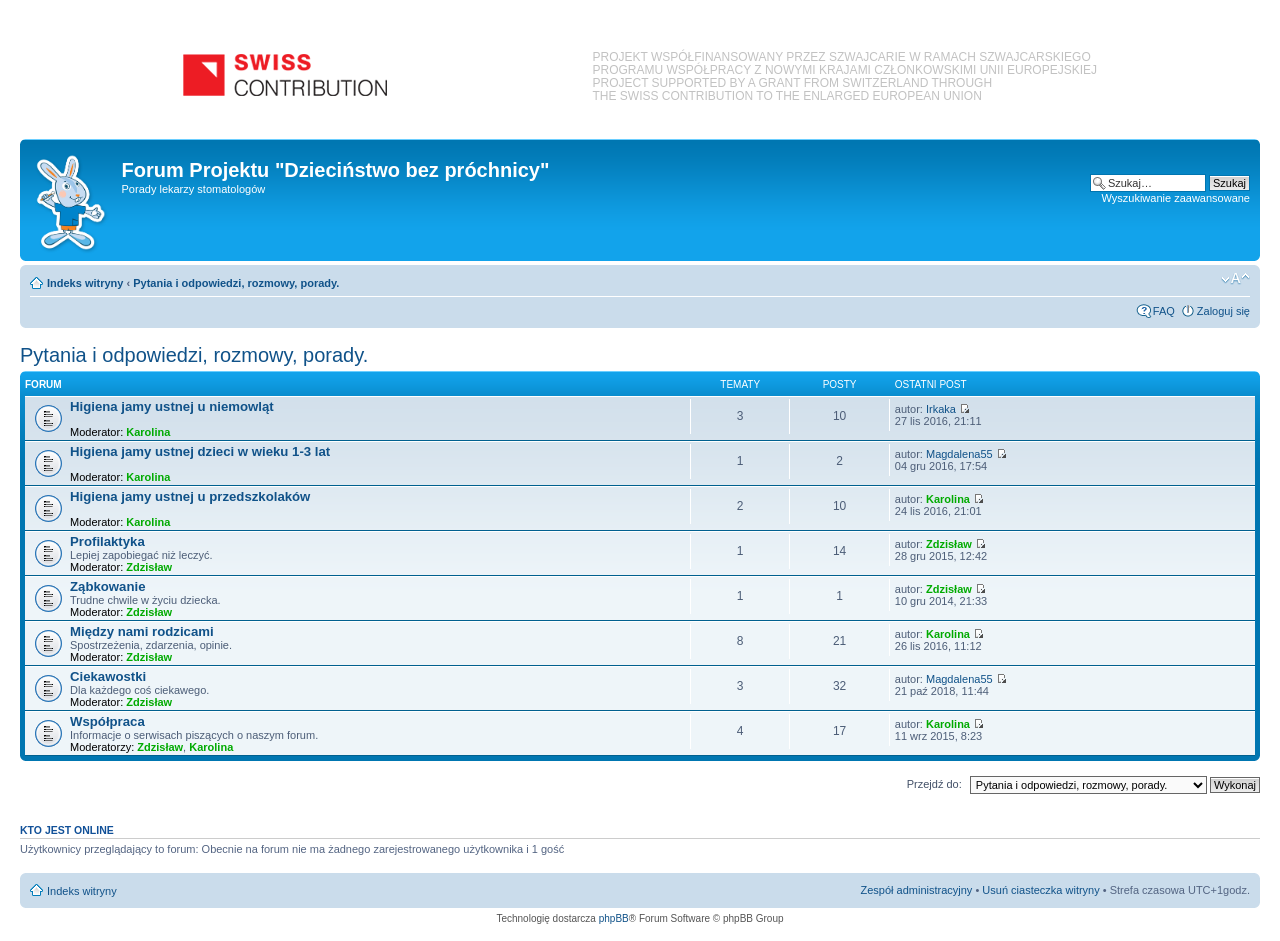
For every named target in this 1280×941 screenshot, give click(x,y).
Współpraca (107, 721)
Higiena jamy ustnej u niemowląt (172, 406)
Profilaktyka (107, 541)
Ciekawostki (108, 676)
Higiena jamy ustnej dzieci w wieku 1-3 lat (200, 451)
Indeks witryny (85, 283)
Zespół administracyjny (917, 890)
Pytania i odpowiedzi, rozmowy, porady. (236, 283)
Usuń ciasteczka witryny (1040, 890)
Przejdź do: (934, 784)
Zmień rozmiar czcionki (1235, 279)
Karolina (148, 432)
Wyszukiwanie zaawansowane (1176, 198)
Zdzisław (149, 567)
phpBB (614, 918)
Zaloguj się (1223, 311)
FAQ (1164, 311)
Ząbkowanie (107, 586)
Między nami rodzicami (142, 631)
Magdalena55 (959, 454)
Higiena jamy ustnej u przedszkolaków (190, 496)
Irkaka (941, 409)
